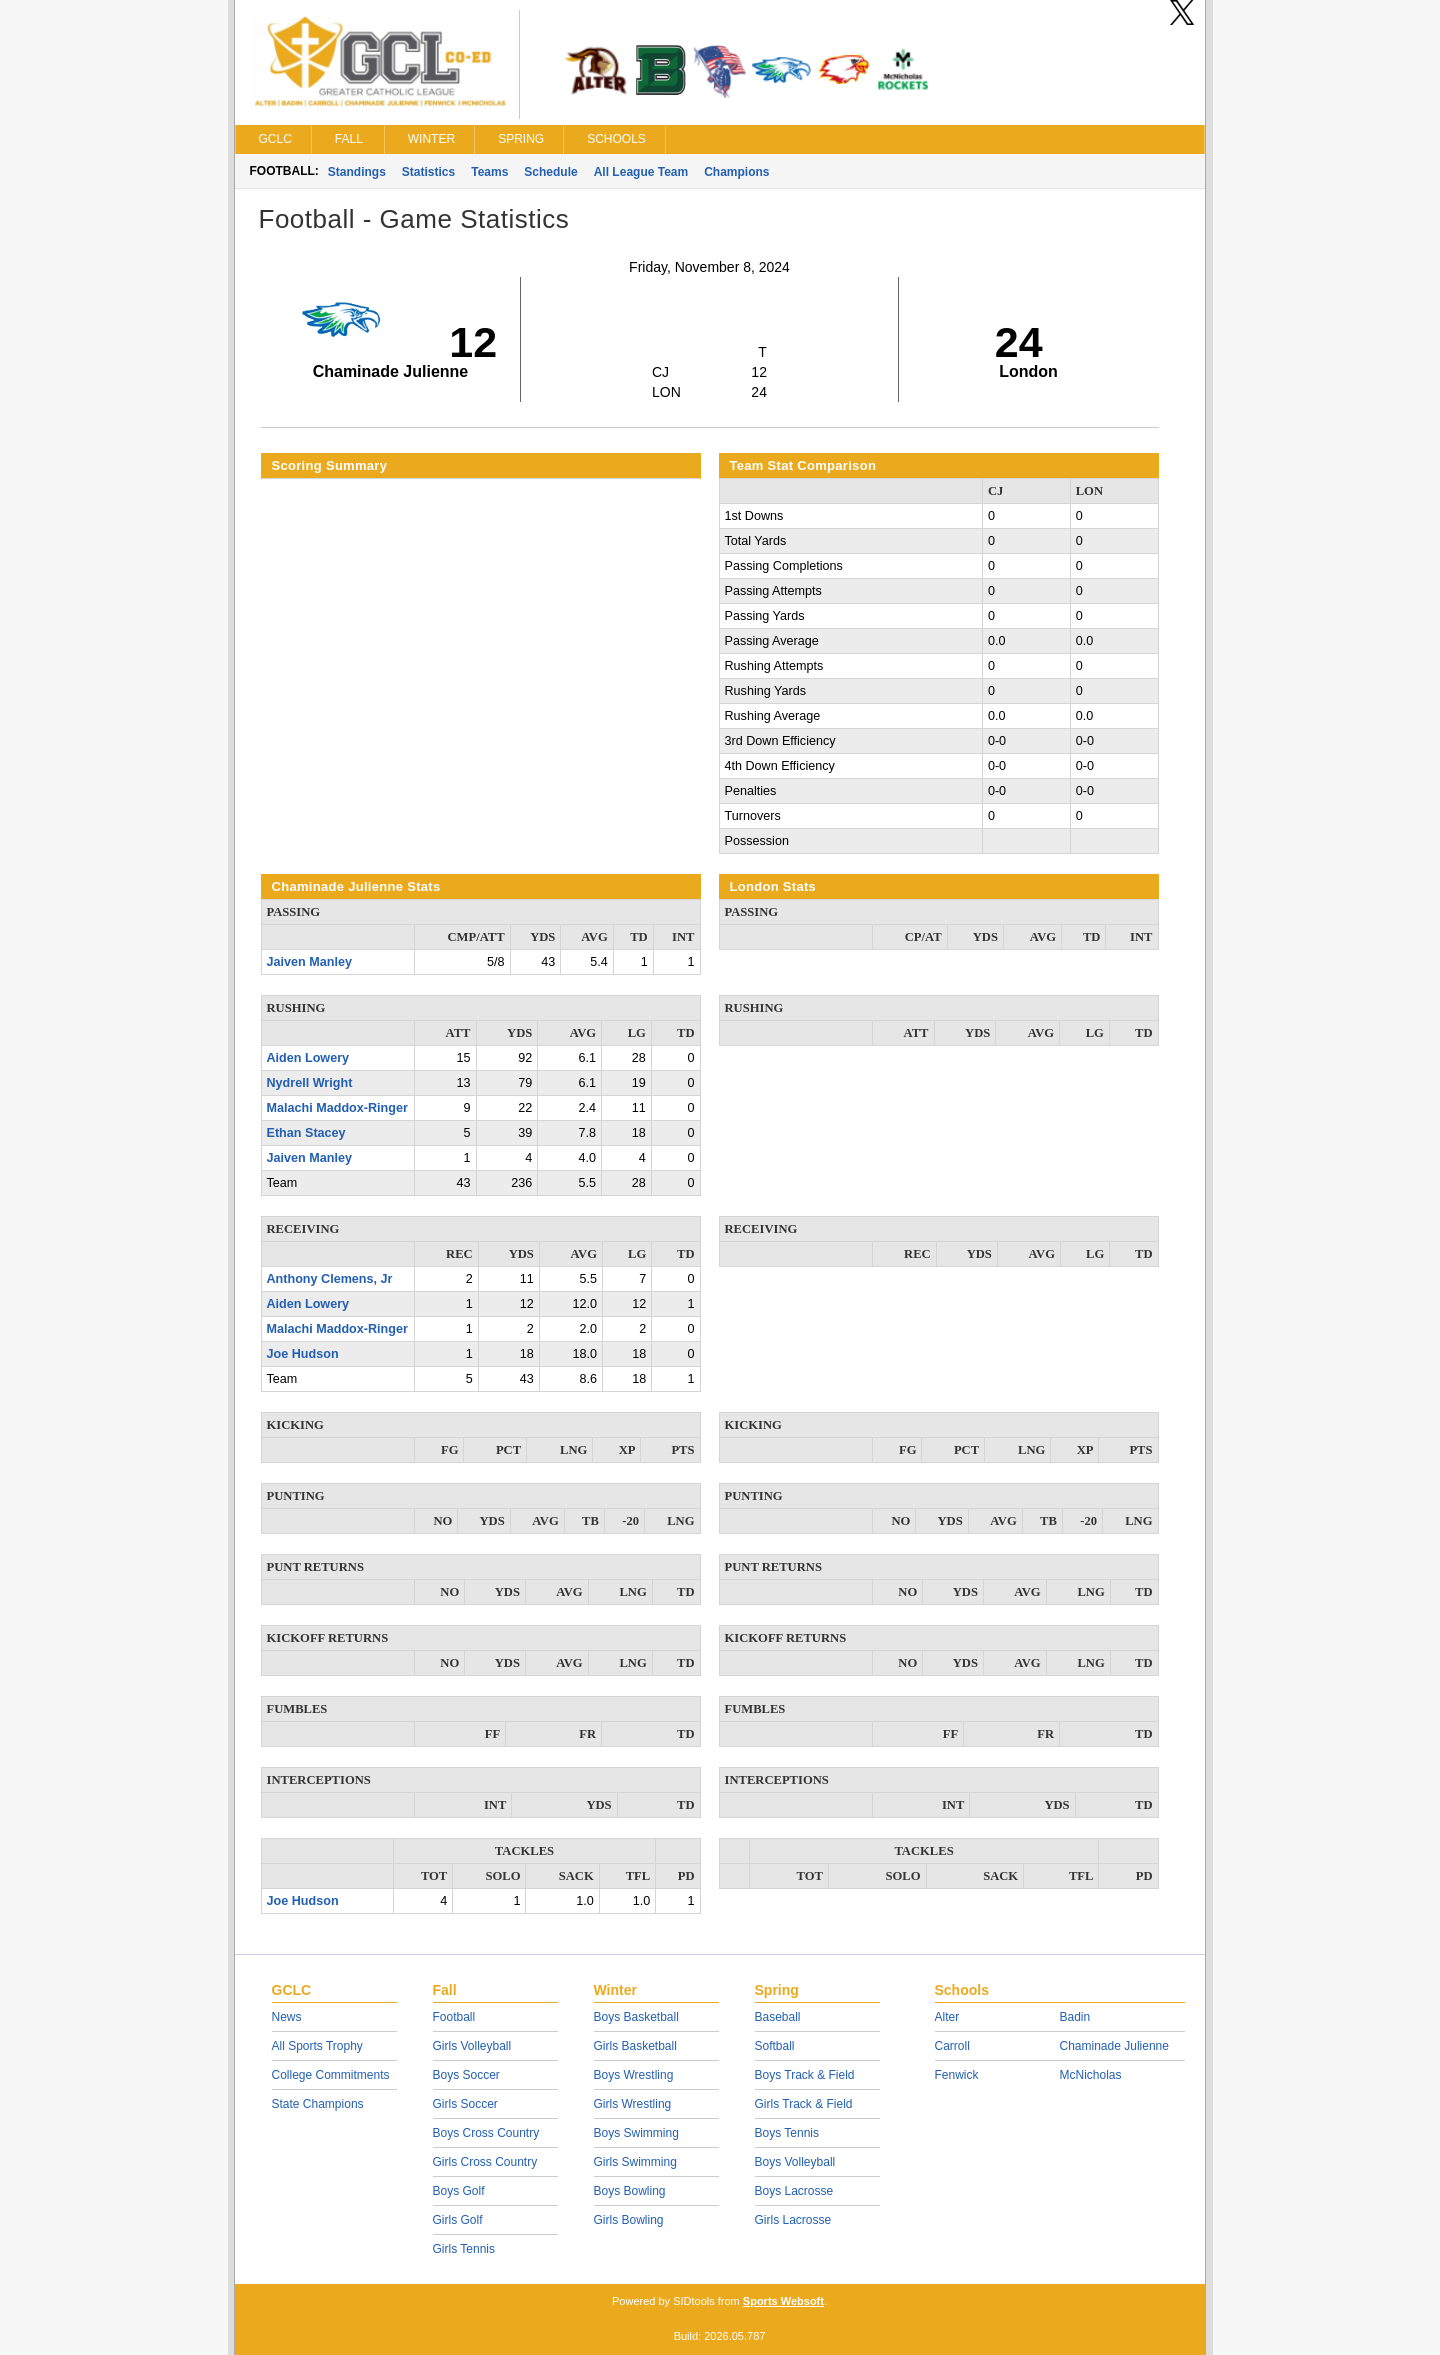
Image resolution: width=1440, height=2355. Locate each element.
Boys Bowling (630, 2191)
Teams (489, 172)
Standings (357, 172)
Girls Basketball (635, 2046)
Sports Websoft (783, 2301)
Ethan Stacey (306, 1133)
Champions (736, 172)
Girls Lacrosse (793, 2220)
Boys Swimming (636, 2133)
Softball (775, 2046)
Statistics (428, 172)
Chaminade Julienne (1114, 2046)
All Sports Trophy (317, 2046)
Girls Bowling (629, 2220)
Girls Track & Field (804, 2104)
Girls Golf (458, 2220)
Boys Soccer (466, 2075)
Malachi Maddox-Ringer (337, 1108)
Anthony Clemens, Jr (330, 1279)
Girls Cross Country (485, 2162)
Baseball (778, 2017)
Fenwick (957, 2075)
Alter (947, 2017)
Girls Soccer (465, 2104)
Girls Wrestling (633, 2104)
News (287, 2017)
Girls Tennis (464, 2249)
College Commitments (331, 2075)
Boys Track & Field (805, 2075)
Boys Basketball (636, 2017)
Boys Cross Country (486, 2133)
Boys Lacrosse (794, 2191)
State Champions (318, 2104)
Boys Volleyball (795, 2162)
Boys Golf (459, 2191)
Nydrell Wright (310, 1083)
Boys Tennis (787, 2133)
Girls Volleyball (472, 2046)
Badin (1075, 2017)
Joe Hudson (303, 1354)
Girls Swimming (635, 2162)
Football (454, 2017)
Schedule (550, 172)
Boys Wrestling (634, 2075)
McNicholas (1091, 2075)
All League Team (641, 172)
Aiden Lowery (308, 1058)
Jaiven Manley (309, 962)
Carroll (952, 2046)
